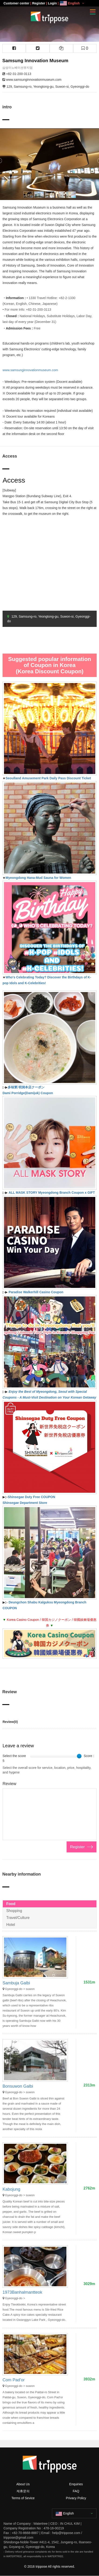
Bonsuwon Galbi (18, 2086)
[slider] (79, 1756)
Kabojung (11, 2189)
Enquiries (76, 2484)
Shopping (14, 1911)
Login (52, 3)
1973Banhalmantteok (22, 2292)
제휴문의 (23, 2491)
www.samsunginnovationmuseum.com (30, 370)
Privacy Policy (76, 2498)
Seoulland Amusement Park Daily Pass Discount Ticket (48, 778)
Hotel (10, 1925)
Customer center (16, 3)
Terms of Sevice (23, 2498)
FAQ (76, 2491)
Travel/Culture (18, 1918)
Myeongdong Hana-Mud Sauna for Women (38, 878)
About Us (23, 2484)
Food (10, 1904)
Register (38, 3)
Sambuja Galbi (16, 1983)
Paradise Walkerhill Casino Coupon (36, 1292)
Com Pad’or (14, 2380)
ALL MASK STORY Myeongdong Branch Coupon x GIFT (52, 1192)
